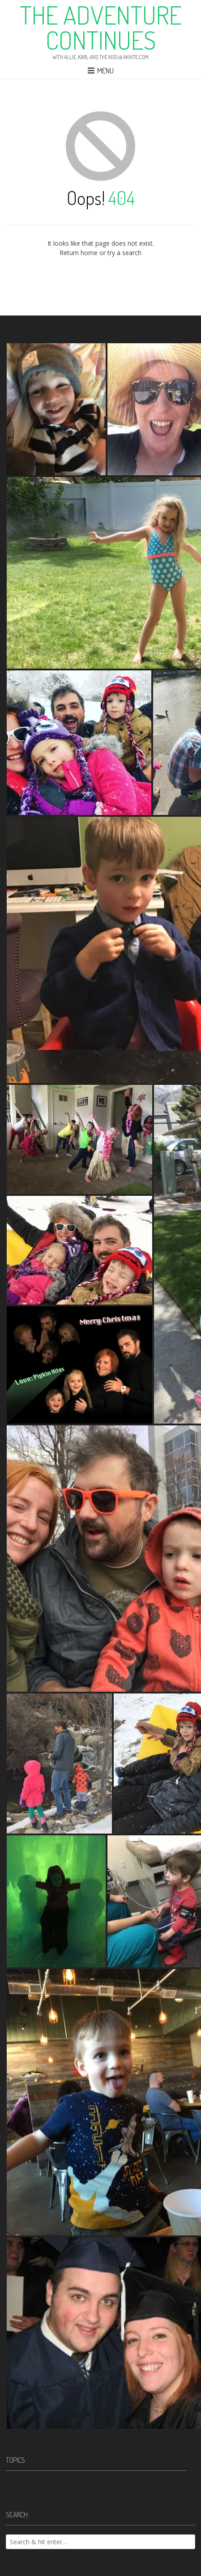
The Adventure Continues (101, 27)
